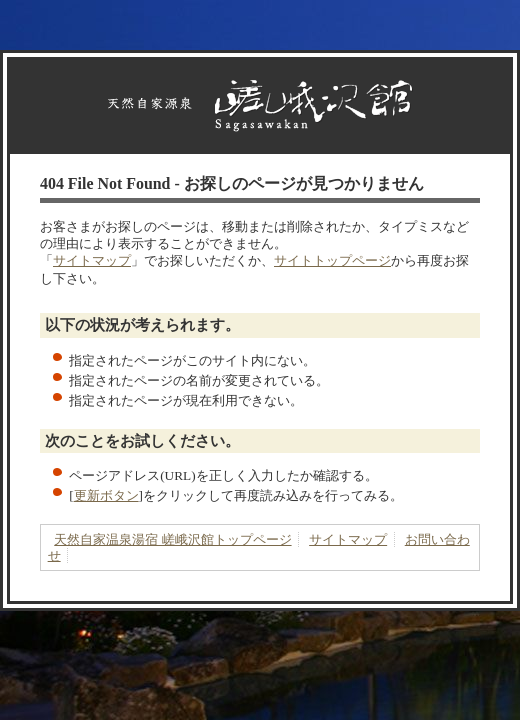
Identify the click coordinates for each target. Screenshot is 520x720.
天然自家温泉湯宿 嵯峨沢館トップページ (172, 539)
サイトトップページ (332, 260)
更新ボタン (106, 495)
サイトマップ (92, 260)
